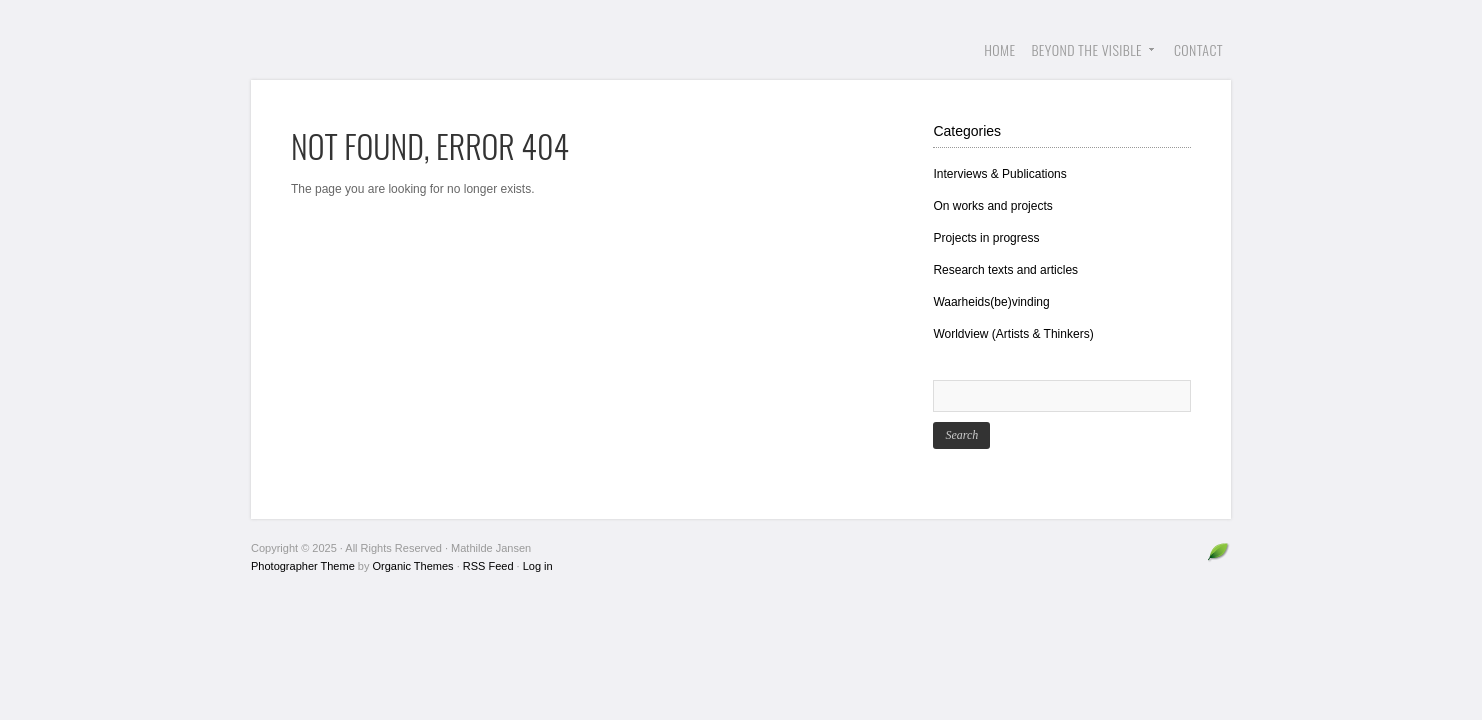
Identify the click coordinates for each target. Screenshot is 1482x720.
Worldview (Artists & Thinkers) (1013, 334)
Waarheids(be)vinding (991, 302)
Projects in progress (986, 238)
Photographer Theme (303, 566)
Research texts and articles (1005, 270)
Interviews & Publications (999, 174)
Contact (1198, 49)
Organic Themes (413, 566)
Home (999, 49)
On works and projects (992, 206)
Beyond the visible (1089, 59)
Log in (538, 566)
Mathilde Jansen (401, 50)
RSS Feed (488, 566)
